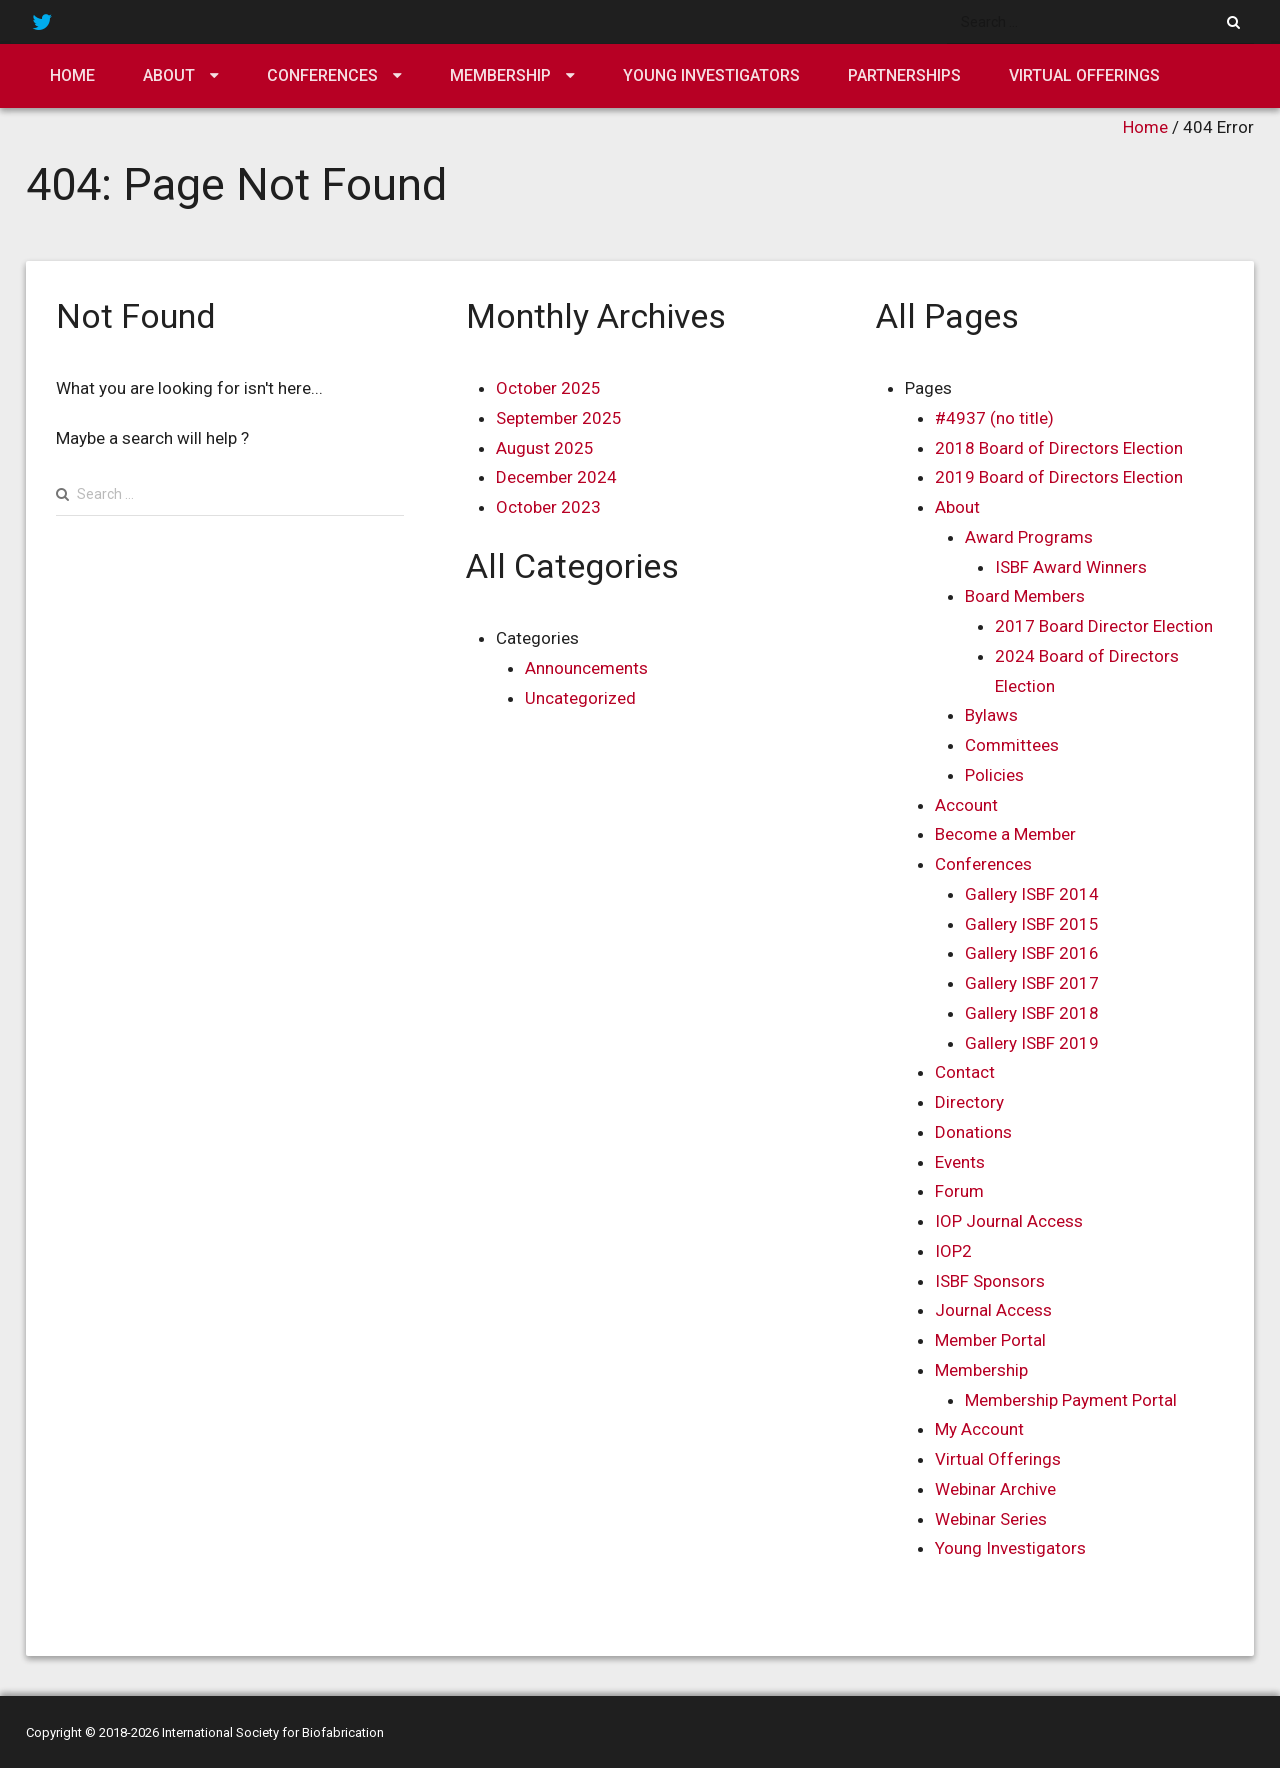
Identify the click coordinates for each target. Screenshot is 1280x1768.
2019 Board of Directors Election (1059, 477)
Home (72, 75)
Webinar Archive (995, 1489)
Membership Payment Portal (1071, 1400)
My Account (979, 1429)
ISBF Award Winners (1071, 567)
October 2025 (548, 388)
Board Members (1025, 596)
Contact (965, 1072)
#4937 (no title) (994, 418)
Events (960, 1162)
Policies (994, 775)
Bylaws (991, 715)
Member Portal (990, 1340)
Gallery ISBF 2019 (1032, 1043)
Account (966, 805)
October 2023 (548, 507)
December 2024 (556, 477)
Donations (973, 1132)
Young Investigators (711, 75)
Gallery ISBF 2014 (1032, 894)
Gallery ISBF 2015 (1032, 924)
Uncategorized (580, 698)
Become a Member (1005, 834)
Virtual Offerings (1084, 75)
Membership (500, 75)
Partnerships (904, 75)
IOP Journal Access (1009, 1221)
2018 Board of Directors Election (1059, 448)
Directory (969, 1102)
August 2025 (545, 448)
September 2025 (559, 418)
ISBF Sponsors (990, 1281)
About (169, 75)
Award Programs (1029, 537)
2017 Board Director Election (1104, 626)
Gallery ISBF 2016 (1032, 953)
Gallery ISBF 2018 (1032, 1013)
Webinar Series (991, 1519)
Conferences (322, 75)
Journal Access (993, 1310)
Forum (959, 1191)
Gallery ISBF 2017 (1032, 983)
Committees (1012, 745)
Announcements (586, 668)
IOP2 (953, 1251)
